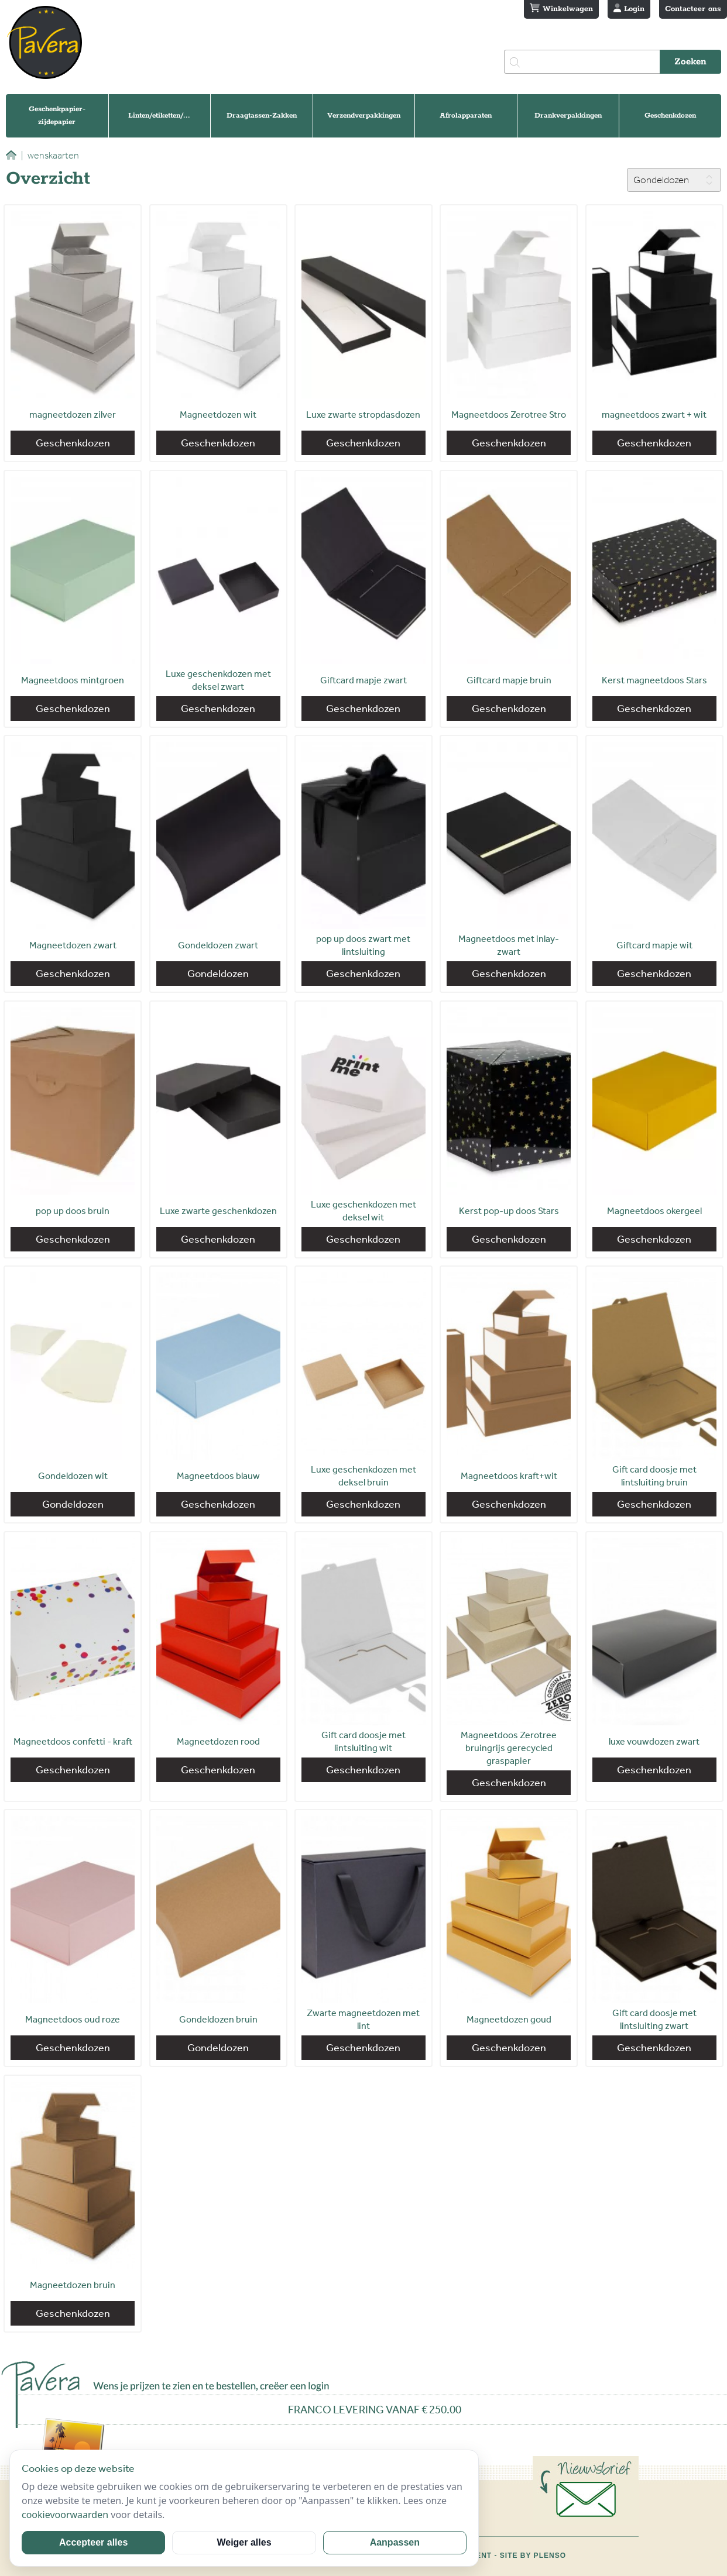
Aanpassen (395, 2542)
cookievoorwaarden (65, 2514)
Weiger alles (244, 2542)
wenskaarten (50, 155)
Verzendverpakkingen (363, 115)
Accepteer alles (93, 2542)
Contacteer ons (693, 9)
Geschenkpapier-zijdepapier (57, 115)
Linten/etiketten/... (159, 115)
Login (628, 9)
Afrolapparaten (466, 115)
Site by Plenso (533, 2555)
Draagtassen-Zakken (262, 115)
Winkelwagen (561, 9)
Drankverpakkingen (568, 115)
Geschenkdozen (670, 115)
